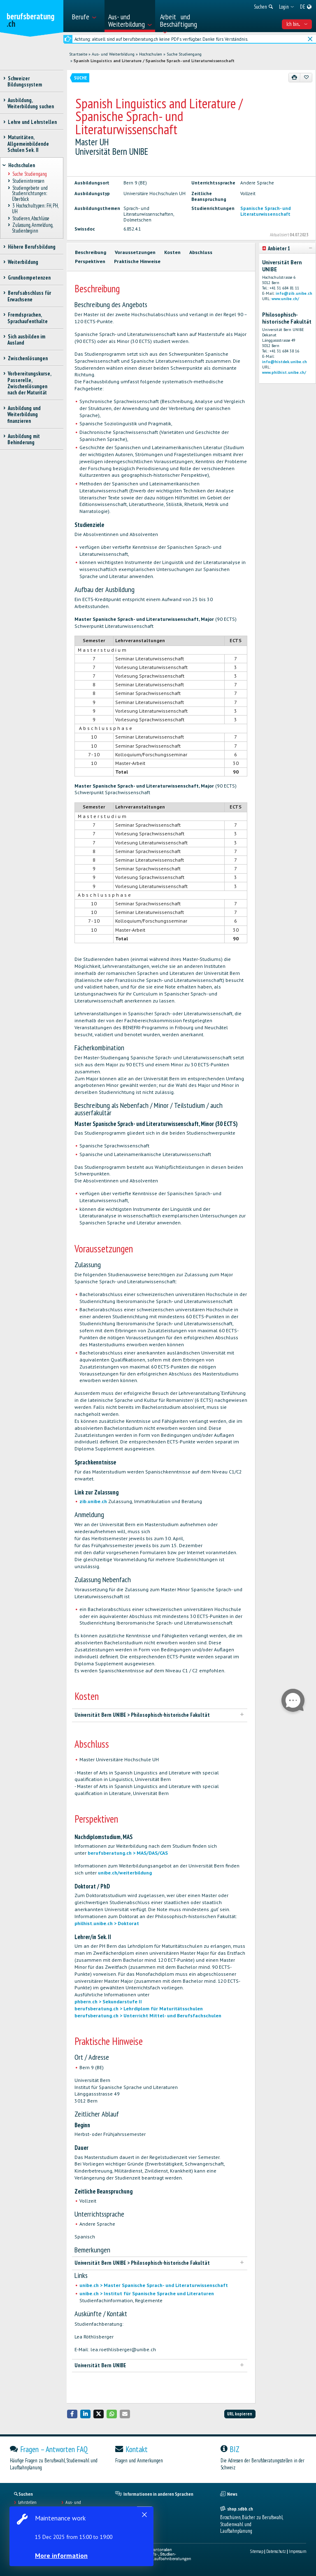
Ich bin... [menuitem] (296, 24)
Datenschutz (276, 2551)
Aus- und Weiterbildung (113, 54)
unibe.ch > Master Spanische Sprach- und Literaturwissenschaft (153, 2285)
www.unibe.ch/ (285, 298)
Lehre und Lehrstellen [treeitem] (32, 122)
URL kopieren (239, 2414)
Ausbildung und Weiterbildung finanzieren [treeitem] (24, 414)
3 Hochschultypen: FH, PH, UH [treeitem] (35, 209)
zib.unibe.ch (93, 1501)
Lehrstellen (27, 2502)
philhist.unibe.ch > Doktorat (106, 1923)
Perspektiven (90, 261)
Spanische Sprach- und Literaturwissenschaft (265, 211)
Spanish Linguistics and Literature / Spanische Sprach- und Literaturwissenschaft (154, 60)
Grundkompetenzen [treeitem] (29, 277)
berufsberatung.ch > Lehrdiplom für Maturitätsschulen (138, 2008)
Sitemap (256, 2551)
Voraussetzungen (135, 252)
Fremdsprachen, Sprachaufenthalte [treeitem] (27, 317)
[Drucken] (294, 77)
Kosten (172, 252)
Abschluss (200, 252)
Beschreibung (90, 252)
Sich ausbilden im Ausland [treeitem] (26, 339)
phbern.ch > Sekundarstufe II (108, 2001)
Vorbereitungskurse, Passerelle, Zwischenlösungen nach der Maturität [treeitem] (29, 383)
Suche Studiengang (184, 54)
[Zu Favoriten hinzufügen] (306, 77)
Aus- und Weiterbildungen (79, 2505)
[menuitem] (85, 16)
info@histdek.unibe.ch (284, 361)
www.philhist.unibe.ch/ (284, 372)
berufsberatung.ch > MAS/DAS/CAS (128, 1853)
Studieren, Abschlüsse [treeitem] (30, 218)
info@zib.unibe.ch (294, 293)
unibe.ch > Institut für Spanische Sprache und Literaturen (146, 2293)
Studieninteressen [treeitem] (28, 180)
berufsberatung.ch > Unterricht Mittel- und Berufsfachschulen (147, 2015)
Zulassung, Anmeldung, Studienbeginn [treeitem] (32, 228)
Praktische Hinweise (137, 261)
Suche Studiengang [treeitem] (29, 174)
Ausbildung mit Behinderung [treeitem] (23, 439)
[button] (72, 2414)
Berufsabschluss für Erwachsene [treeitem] (29, 296)
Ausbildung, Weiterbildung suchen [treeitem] (30, 103)
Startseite (78, 54)
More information (61, 2555)
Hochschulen (150, 54)
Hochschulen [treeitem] (21, 165)
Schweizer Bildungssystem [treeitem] (24, 81)
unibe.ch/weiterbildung (125, 1873)
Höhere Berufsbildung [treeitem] (31, 246)
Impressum (297, 2551)
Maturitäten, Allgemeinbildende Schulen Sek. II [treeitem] (28, 144)
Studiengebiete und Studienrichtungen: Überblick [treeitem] (30, 193)
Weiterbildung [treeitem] (22, 262)
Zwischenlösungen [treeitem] (27, 358)
